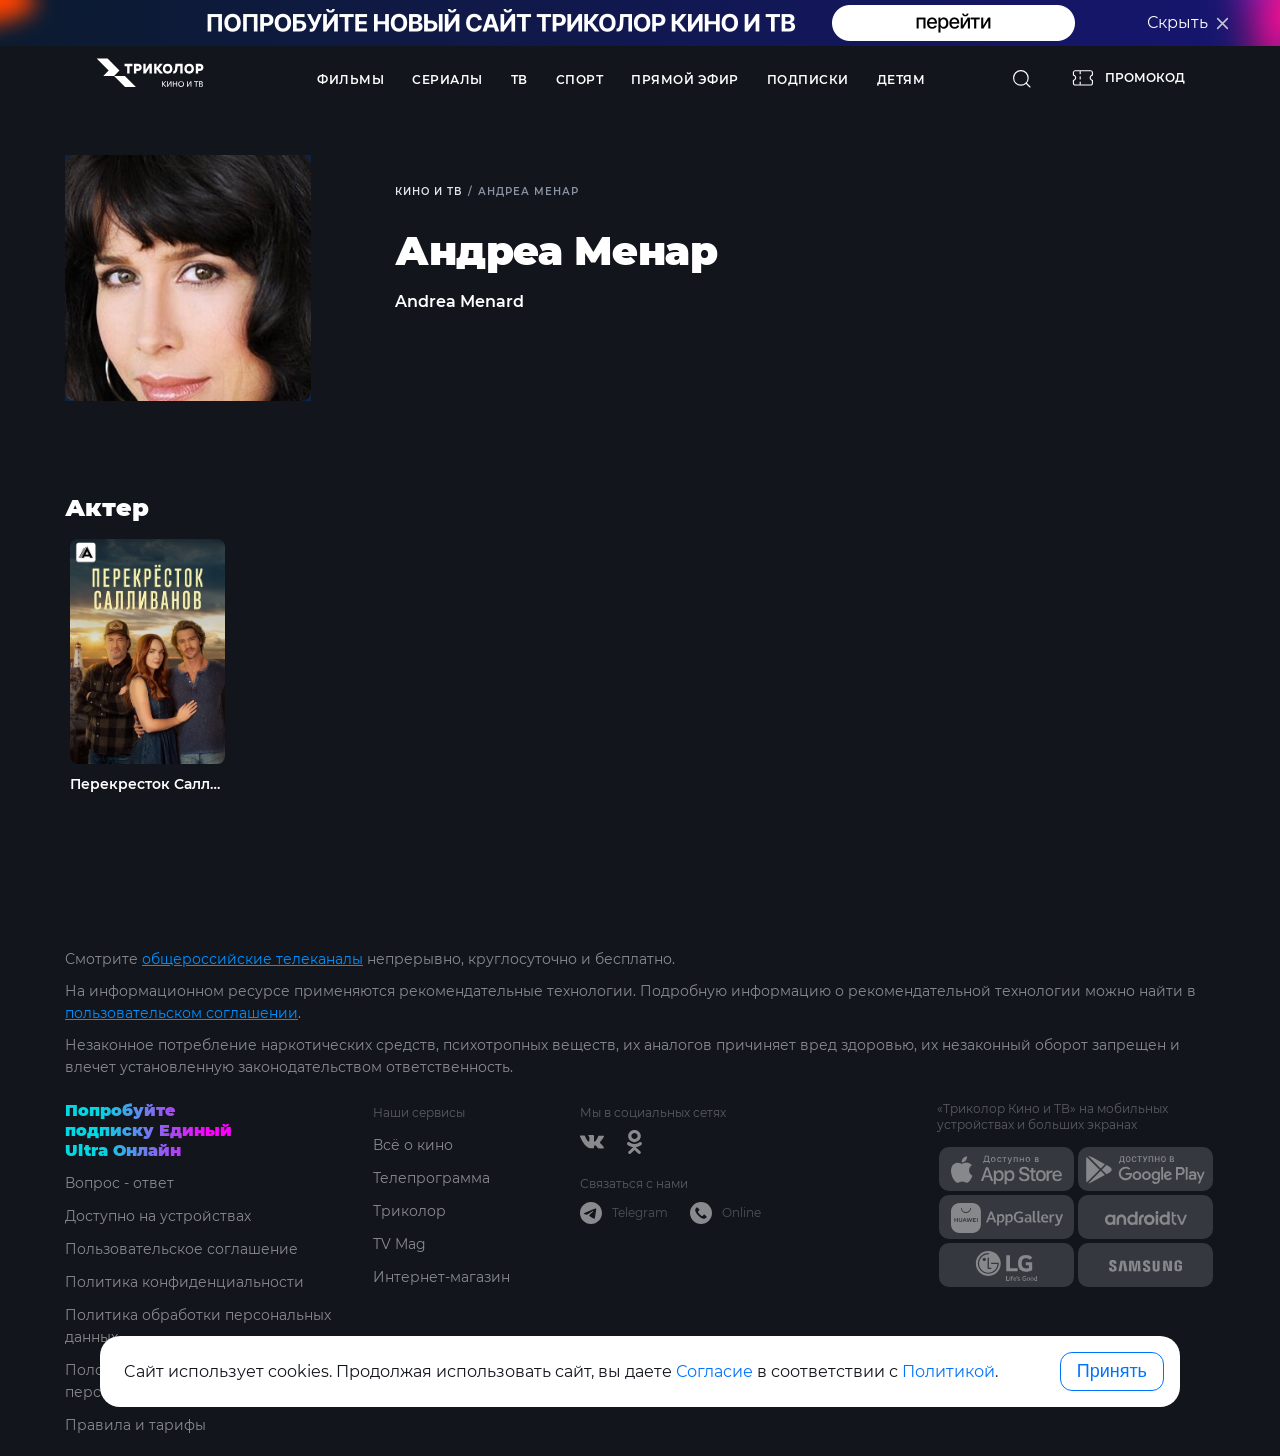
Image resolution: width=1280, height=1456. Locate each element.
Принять (1112, 1371)
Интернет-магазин (441, 1277)
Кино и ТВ (428, 191)
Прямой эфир (685, 79)
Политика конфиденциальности (184, 1282)
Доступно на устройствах (158, 1216)
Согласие (714, 1371)
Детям (901, 79)
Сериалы (447, 79)
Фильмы (350, 79)
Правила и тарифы (135, 1425)
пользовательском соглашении (181, 1013)
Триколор (409, 1211)
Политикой (948, 1371)
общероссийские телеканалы (252, 959)
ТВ (519, 79)
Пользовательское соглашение (181, 1249)
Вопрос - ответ (119, 1183)
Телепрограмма (431, 1178)
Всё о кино (413, 1145)
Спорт (580, 79)
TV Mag (399, 1244)
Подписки (808, 79)
